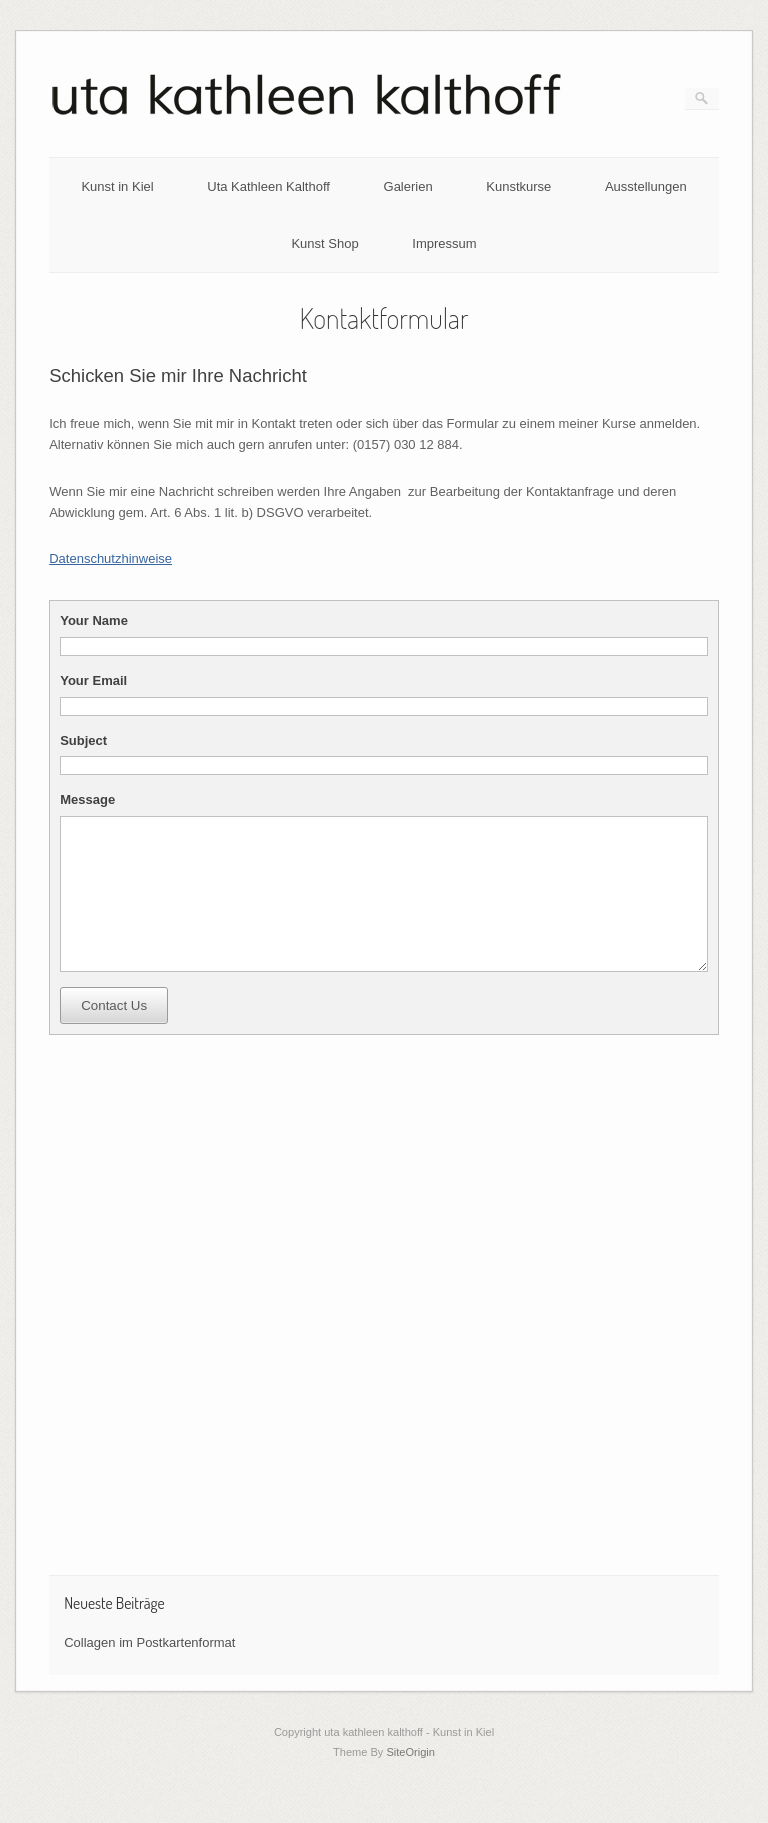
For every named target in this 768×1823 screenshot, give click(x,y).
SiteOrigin (410, 1782)
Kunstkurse (518, 186)
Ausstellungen (646, 186)
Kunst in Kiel (117, 186)
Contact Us (114, 1035)
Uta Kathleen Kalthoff (268, 186)
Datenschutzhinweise (110, 558)
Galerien (408, 186)
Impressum (444, 243)
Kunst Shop (324, 243)
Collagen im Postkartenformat (149, 1672)
